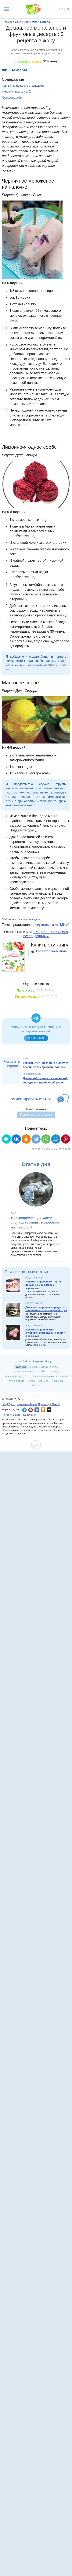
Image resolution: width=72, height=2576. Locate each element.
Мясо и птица (16, 1380)
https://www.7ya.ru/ (27, 1404)
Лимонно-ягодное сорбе (16, 91)
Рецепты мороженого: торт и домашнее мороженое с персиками (43, 1285)
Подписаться (36, 1038)
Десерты (21, 1366)
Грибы (41, 1371)
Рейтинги (7, 1414)
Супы (32, 1380)
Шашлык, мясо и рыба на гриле (50, 1376)
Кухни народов (32, 1074)
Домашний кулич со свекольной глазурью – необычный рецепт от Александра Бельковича (46, 1082)
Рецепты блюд (33, 1278)
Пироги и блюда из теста (44, 1366)
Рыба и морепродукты (15, 1376)
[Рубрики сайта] (6, 9)
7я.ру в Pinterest (30, 1409)
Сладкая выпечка (24, 1371)
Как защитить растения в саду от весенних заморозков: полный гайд (46, 1067)
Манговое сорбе (12, 97)
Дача (26, 1058)
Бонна (16, 1414)
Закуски (43, 1380)
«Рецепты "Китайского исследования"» (45, 934)
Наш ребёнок (28, 1414)
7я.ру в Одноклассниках (43, 1409)
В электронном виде (51, 951)
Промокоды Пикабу (49, 1404)
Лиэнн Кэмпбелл (14, 70)
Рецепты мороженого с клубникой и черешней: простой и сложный (45, 1332)
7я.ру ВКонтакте (36, 1409)
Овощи (54, 1371)
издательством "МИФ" (51, 925)
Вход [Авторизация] (64, 8)
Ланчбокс (57, 1380)
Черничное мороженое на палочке (23, 85)
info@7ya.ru (8, 1404)
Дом (23, 1361)
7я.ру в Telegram (24, 1409)
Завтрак (35, 1385)
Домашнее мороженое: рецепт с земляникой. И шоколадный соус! (46, 1309)
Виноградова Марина (29, 919)
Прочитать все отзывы (36, 1114)
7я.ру (49, 1409)
